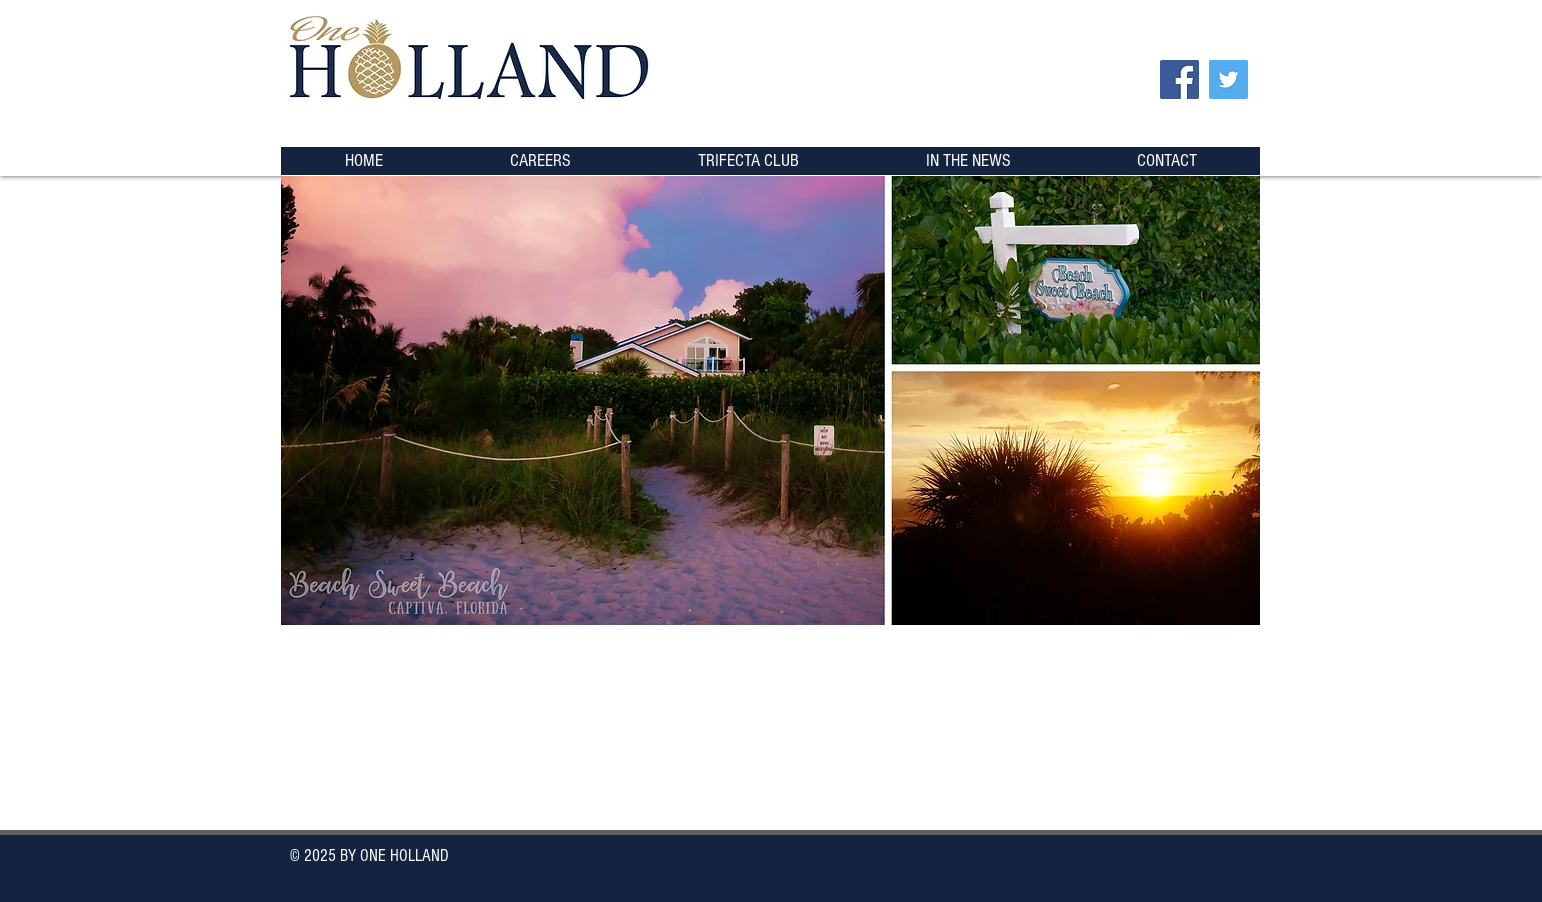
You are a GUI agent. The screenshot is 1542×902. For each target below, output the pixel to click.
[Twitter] (1228, 79)
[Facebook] (1179, 79)
